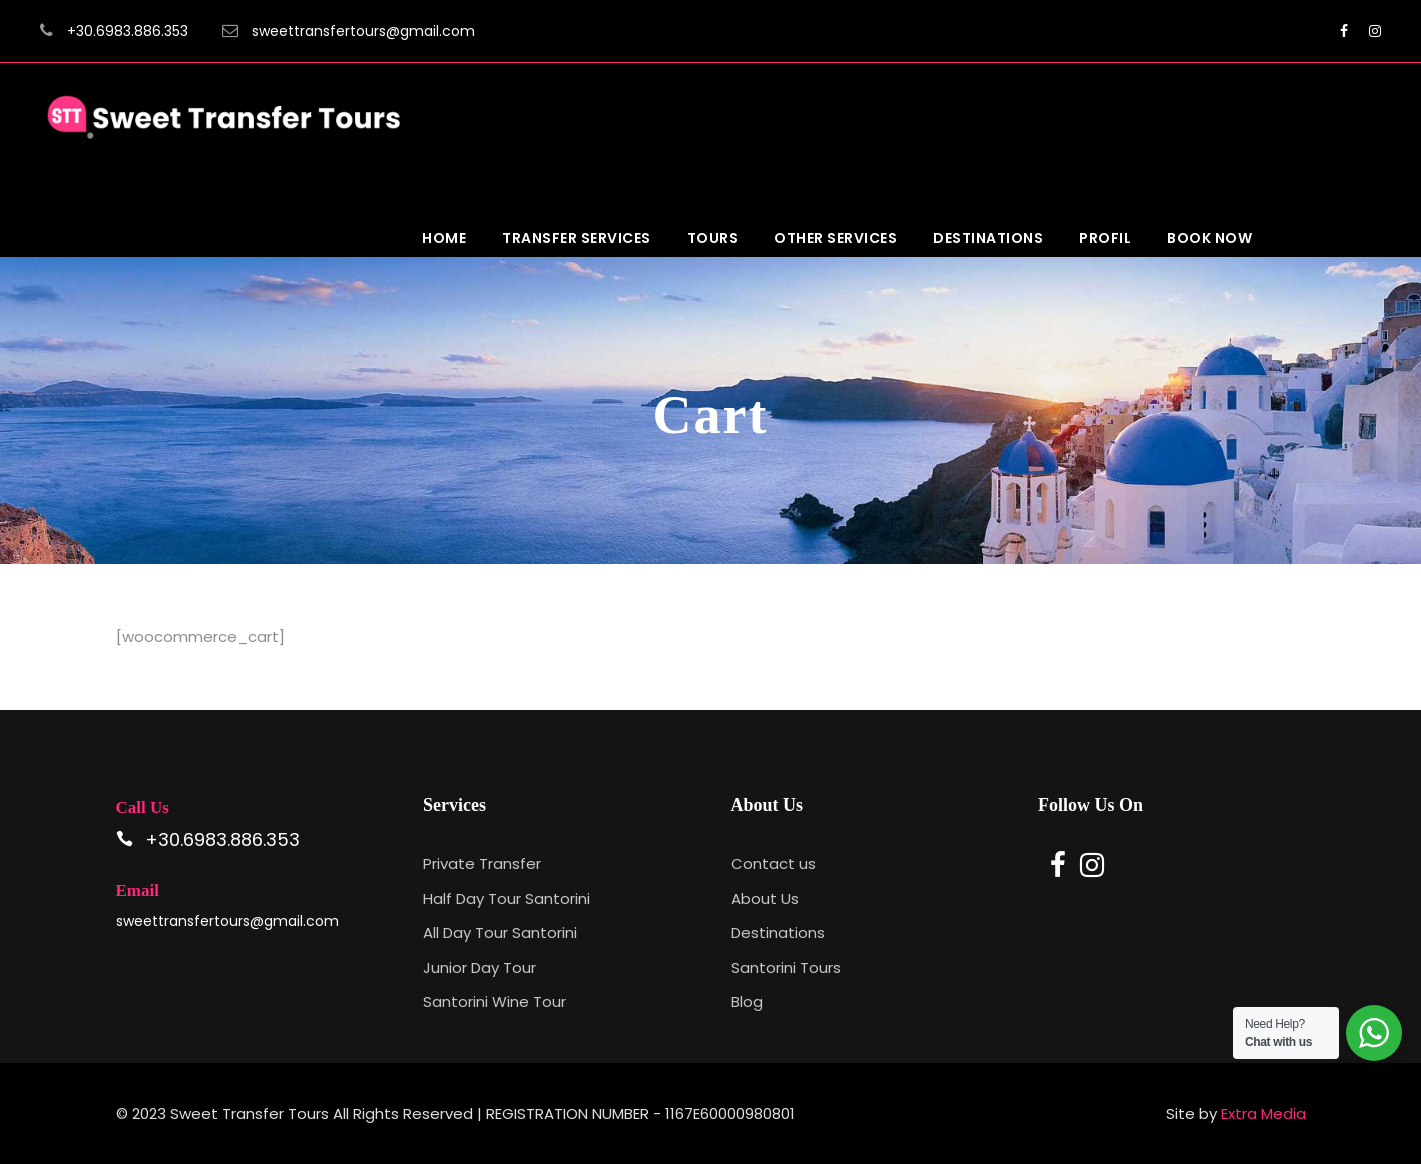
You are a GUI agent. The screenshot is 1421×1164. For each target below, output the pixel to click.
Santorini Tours (786, 967)
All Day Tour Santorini (500, 932)
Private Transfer (482, 863)
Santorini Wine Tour (494, 1001)
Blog (747, 1001)
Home (444, 238)
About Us (765, 898)
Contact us (773, 863)
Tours (713, 238)
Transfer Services (576, 238)
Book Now (1209, 238)
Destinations (988, 238)
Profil (1105, 238)
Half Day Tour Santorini (506, 898)
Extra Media (1263, 1113)
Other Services (835, 238)
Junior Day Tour (479, 967)
